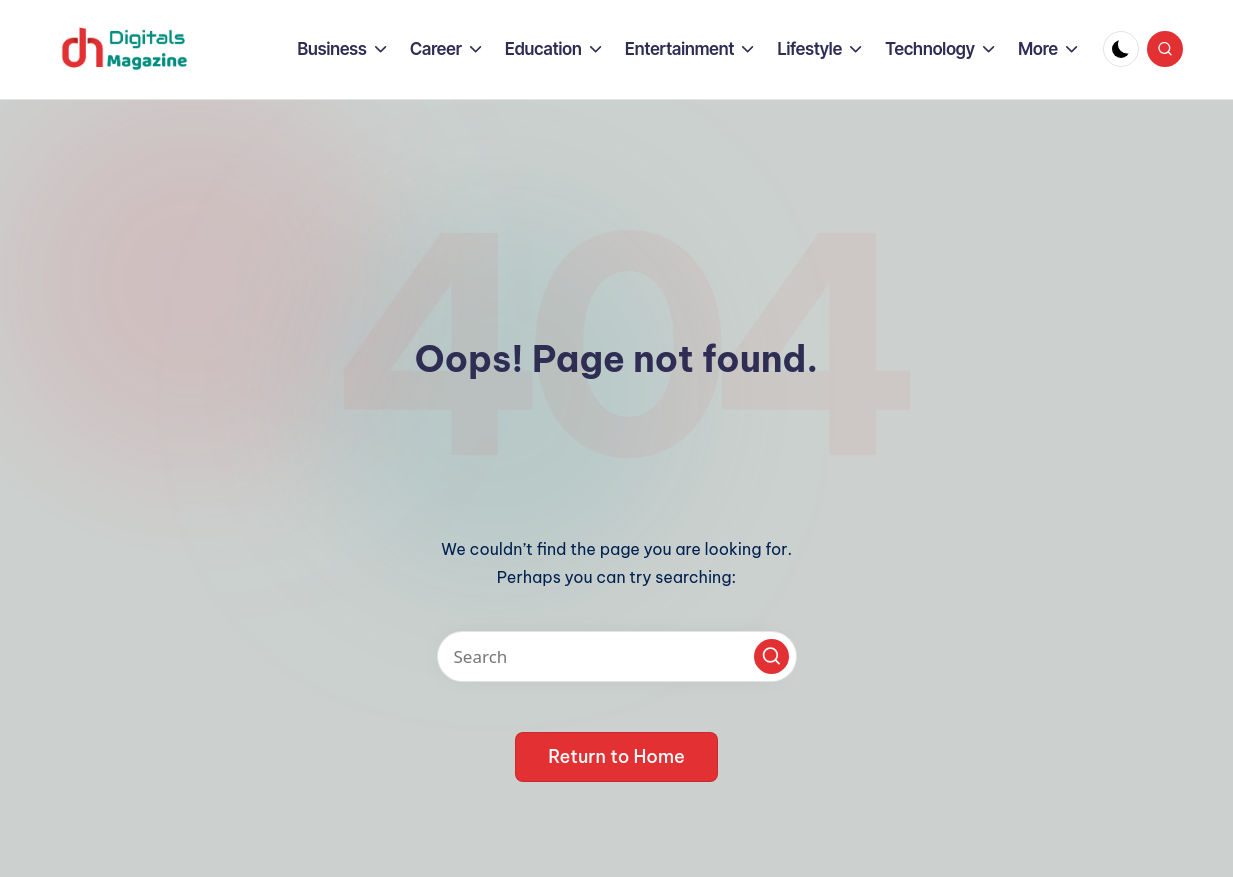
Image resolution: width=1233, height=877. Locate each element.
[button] (771, 656)
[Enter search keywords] (617, 656)
